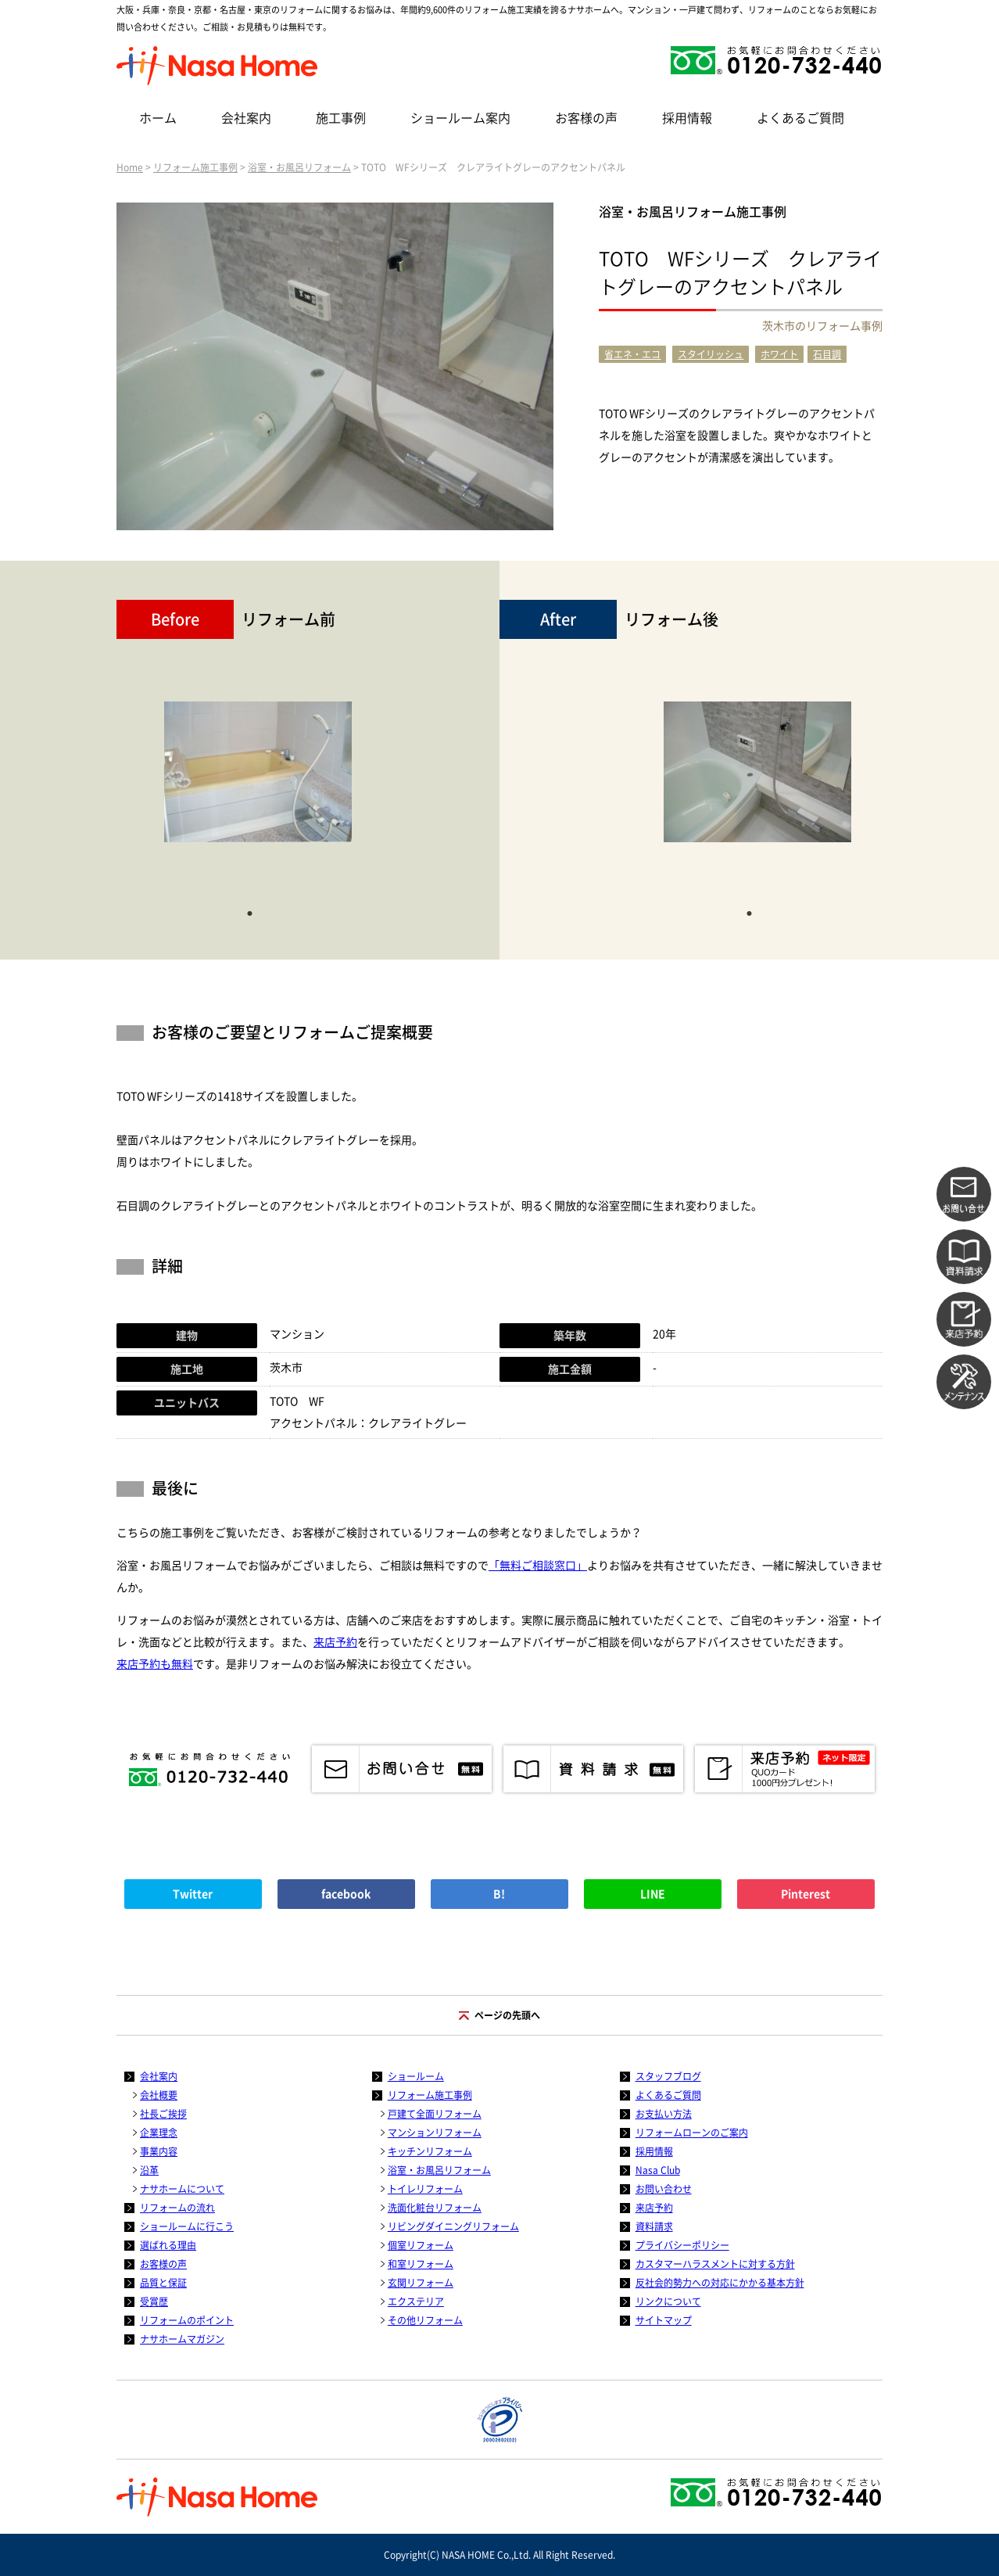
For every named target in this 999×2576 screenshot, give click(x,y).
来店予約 (335, 1642)
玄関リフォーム (420, 2282)
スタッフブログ (668, 2076)
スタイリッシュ (710, 354)
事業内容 (158, 2151)
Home (129, 167)
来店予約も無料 (154, 1664)
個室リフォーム (420, 2245)
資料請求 (654, 2226)
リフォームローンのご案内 (692, 2132)
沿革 (149, 2170)
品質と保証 (163, 2282)
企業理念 (158, 2132)
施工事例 (341, 118)
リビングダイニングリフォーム (453, 2226)
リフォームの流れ (177, 2207)
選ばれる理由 (168, 2245)
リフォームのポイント (187, 2320)
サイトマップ (664, 2320)
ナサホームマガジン (182, 2339)
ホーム (158, 118)
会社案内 (246, 118)
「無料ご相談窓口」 (538, 1565)
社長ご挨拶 (163, 2114)
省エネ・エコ (632, 354)
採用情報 (687, 118)
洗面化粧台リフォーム (435, 2207)
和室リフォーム (420, 2264)
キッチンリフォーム (430, 2151)
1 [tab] (250, 912)
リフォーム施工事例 (195, 167)
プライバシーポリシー (682, 2245)
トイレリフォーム (425, 2189)
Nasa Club (658, 2170)
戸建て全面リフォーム (435, 2114)
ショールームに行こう (187, 2226)
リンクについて (668, 2301)
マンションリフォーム (435, 2132)
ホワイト (779, 354)
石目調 (827, 354)
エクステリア (416, 2301)
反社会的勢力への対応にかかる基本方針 (720, 2282)
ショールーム (416, 2076)
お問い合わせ (664, 2189)
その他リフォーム (425, 2320)
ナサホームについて (182, 2189)
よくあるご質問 (800, 118)
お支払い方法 (664, 2114)
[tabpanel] (258, 779)
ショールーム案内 (460, 118)
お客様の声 (586, 118)
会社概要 (158, 2095)
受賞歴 (154, 2301)
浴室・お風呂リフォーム (299, 167)
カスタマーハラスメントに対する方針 (715, 2264)
